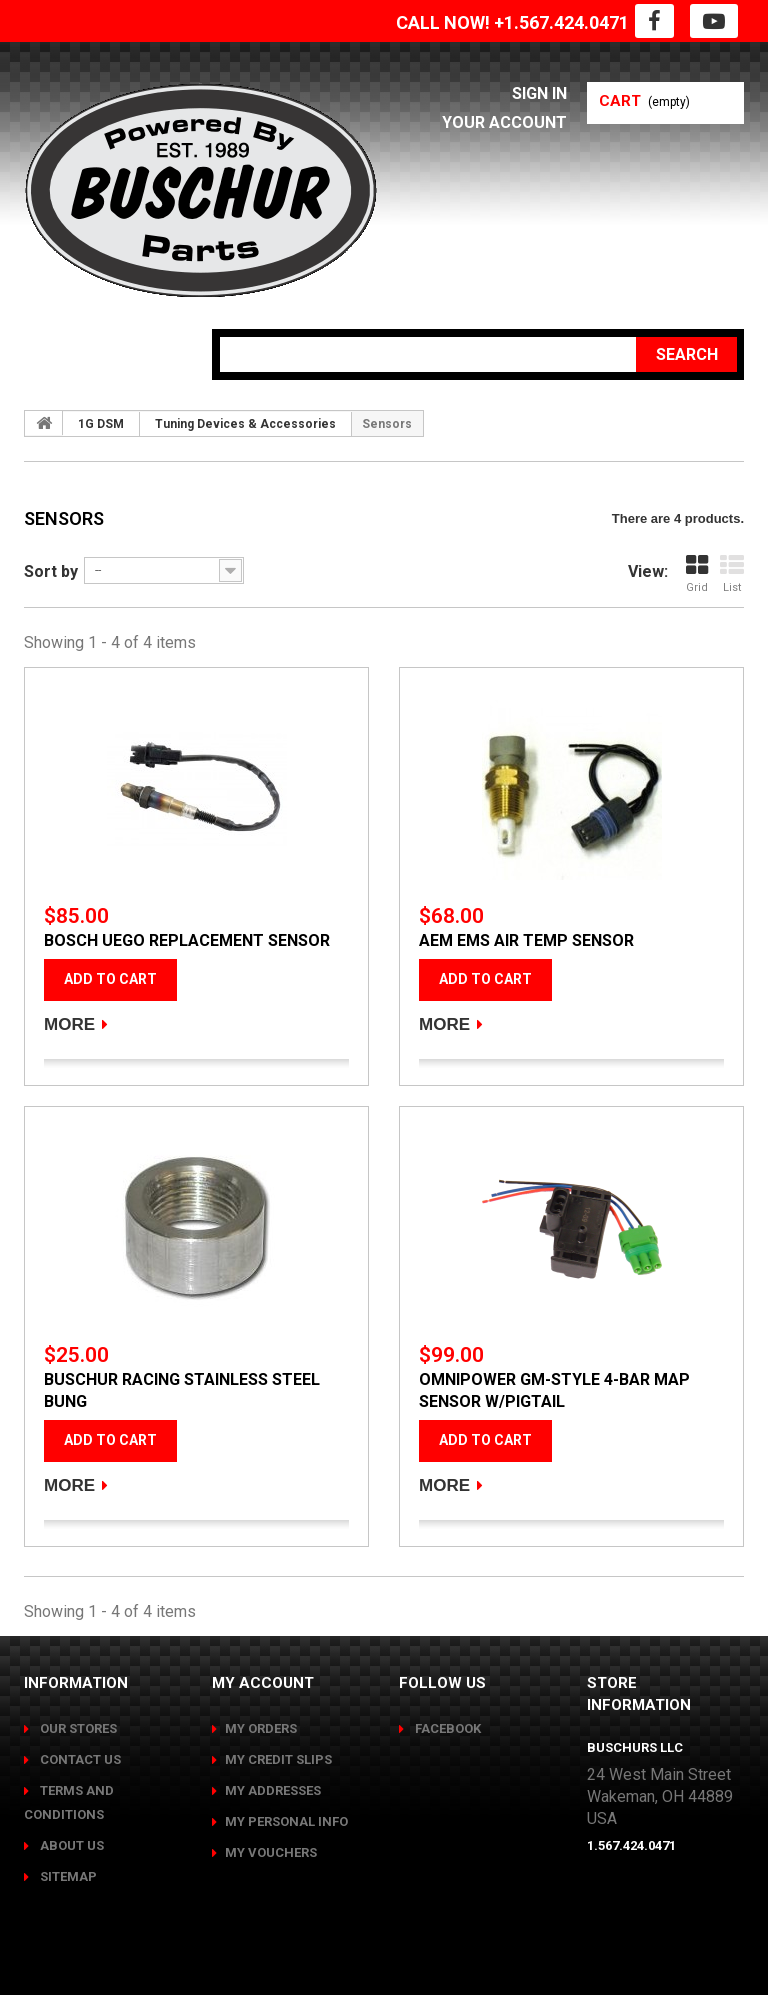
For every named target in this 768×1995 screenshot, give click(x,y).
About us (70, 1845)
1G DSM (101, 424)
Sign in (539, 93)
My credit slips (278, 1759)
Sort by (51, 571)
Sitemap (67, 1876)
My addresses (273, 1790)
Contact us (79, 1759)
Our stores (77, 1728)
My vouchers (271, 1852)
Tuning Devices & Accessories (245, 424)
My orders (261, 1728)
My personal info (286, 1821)
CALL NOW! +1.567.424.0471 (512, 22)
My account (263, 1683)
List (732, 573)
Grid (697, 573)
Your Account (504, 122)
